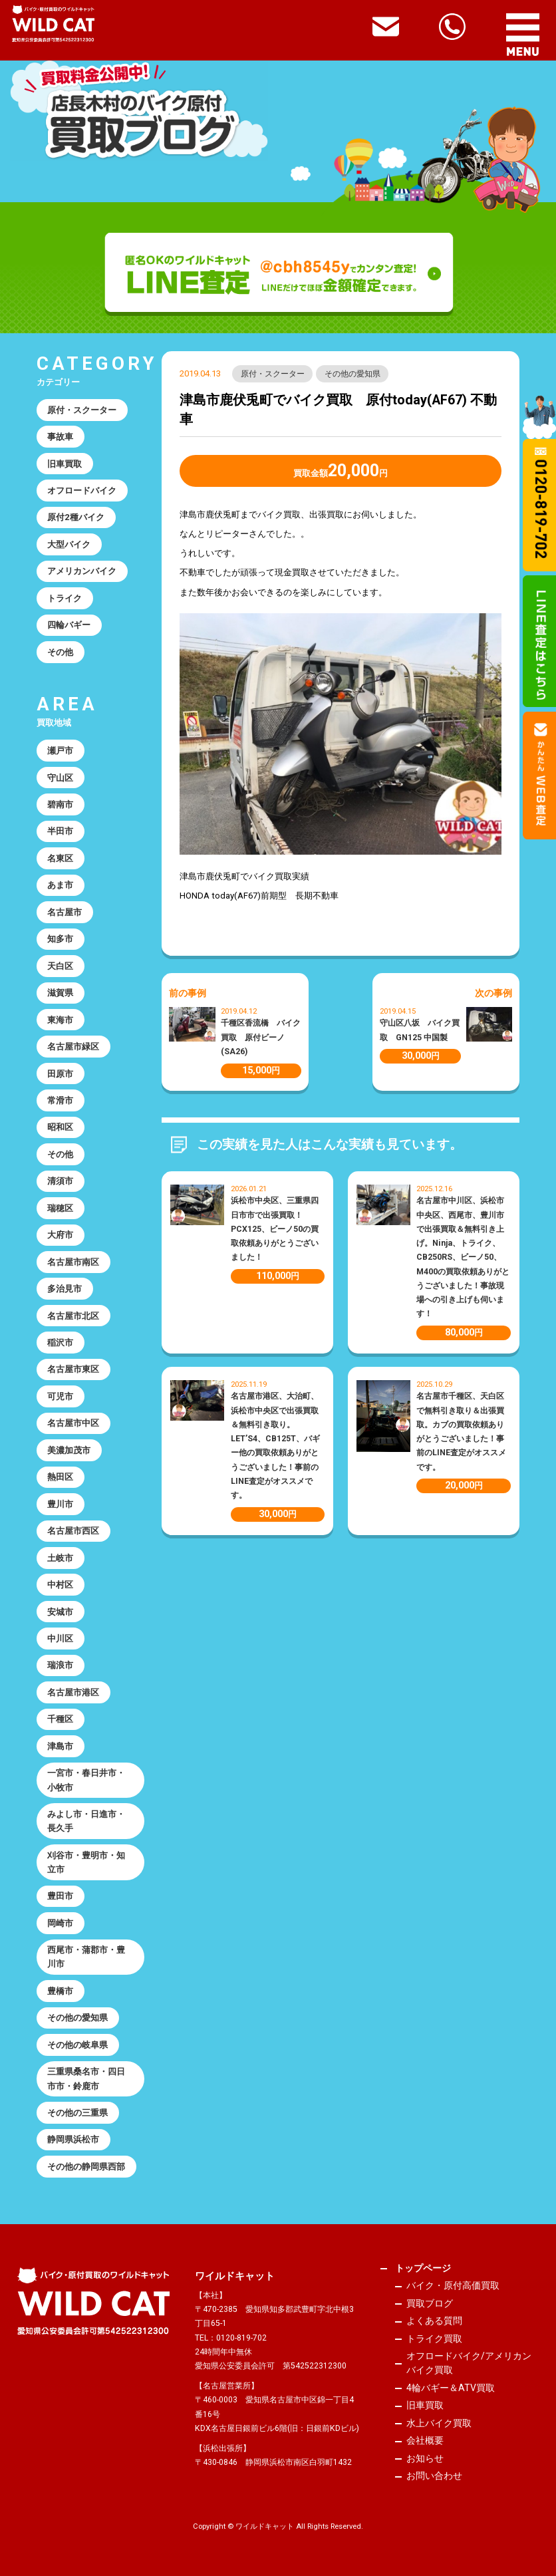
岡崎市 (60, 1923)
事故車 (60, 437)
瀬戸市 (60, 751)
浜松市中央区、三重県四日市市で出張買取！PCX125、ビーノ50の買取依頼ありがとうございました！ (275, 1229)
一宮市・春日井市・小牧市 (86, 1780)
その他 (60, 652)
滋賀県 (60, 993)
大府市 (60, 1235)
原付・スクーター (273, 373)
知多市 (60, 939)
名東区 (60, 858)
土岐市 (60, 1558)
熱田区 (60, 1477)
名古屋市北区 (73, 1316)
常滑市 (60, 1100)
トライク (64, 598)
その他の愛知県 (352, 373)
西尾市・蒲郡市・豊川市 (86, 1957)
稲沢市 (60, 1343)
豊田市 (60, 1896)
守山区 (60, 778)
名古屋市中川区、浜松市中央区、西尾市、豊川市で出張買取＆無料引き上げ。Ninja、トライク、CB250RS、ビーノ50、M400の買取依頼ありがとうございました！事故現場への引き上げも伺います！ (462, 1257)
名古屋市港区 (73, 1692)
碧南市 (60, 804)
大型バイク (68, 544)
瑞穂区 (60, 1208)
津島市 (60, 1746)
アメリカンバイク (81, 571)
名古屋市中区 (73, 1423)
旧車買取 (64, 464)
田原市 (60, 1074)
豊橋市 (60, 1991)
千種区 (60, 1719)
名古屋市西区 (73, 1531)
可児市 (60, 1396)
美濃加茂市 (68, 1450)
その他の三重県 (77, 2113)
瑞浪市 (60, 1665)
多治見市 (64, 1289)
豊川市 (60, 1504)
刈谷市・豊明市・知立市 (86, 1862)
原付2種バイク (75, 517)
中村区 (60, 1585)
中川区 (60, 1639)
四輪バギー (68, 625)
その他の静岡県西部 (86, 2167)
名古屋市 (64, 912)
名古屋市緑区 (73, 1047)
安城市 (60, 1612)
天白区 (60, 966)
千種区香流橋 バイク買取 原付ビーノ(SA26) (261, 1037)
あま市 (60, 885)
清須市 (60, 1181)
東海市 (60, 1020)
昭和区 (60, 1127)
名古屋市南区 (73, 1262)
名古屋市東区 (73, 1369)
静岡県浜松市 (73, 2139)
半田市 (60, 831)
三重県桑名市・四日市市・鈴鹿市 (86, 2078)
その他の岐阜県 (77, 2045)
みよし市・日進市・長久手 (86, 1821)
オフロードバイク (81, 491)
